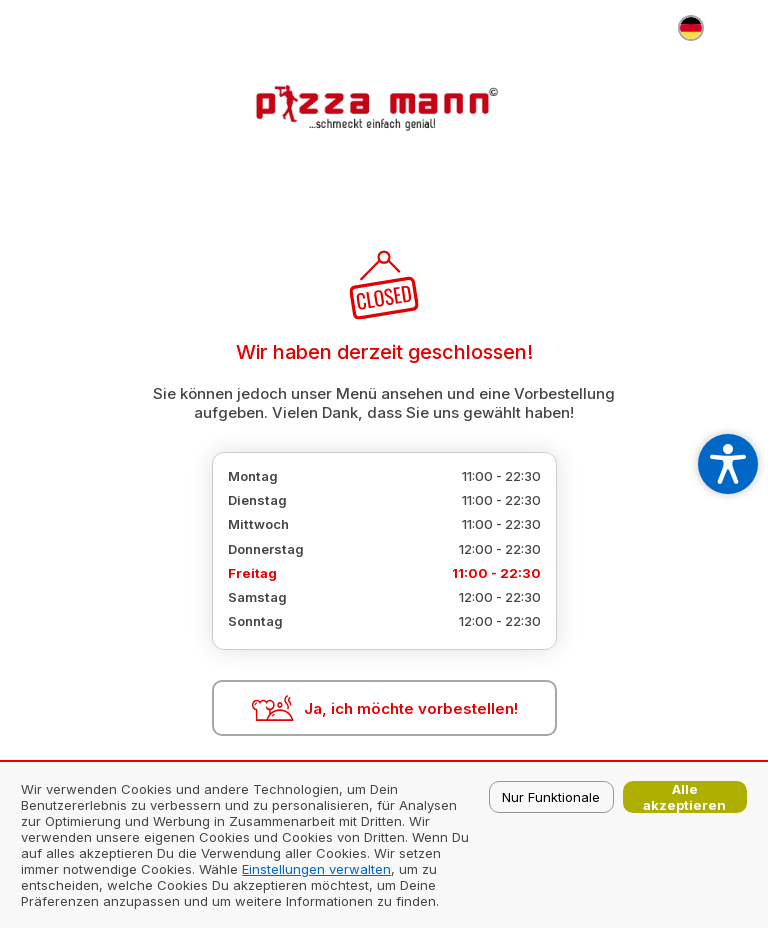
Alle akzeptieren (684, 797)
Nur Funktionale (551, 797)
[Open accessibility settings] (728, 464)
